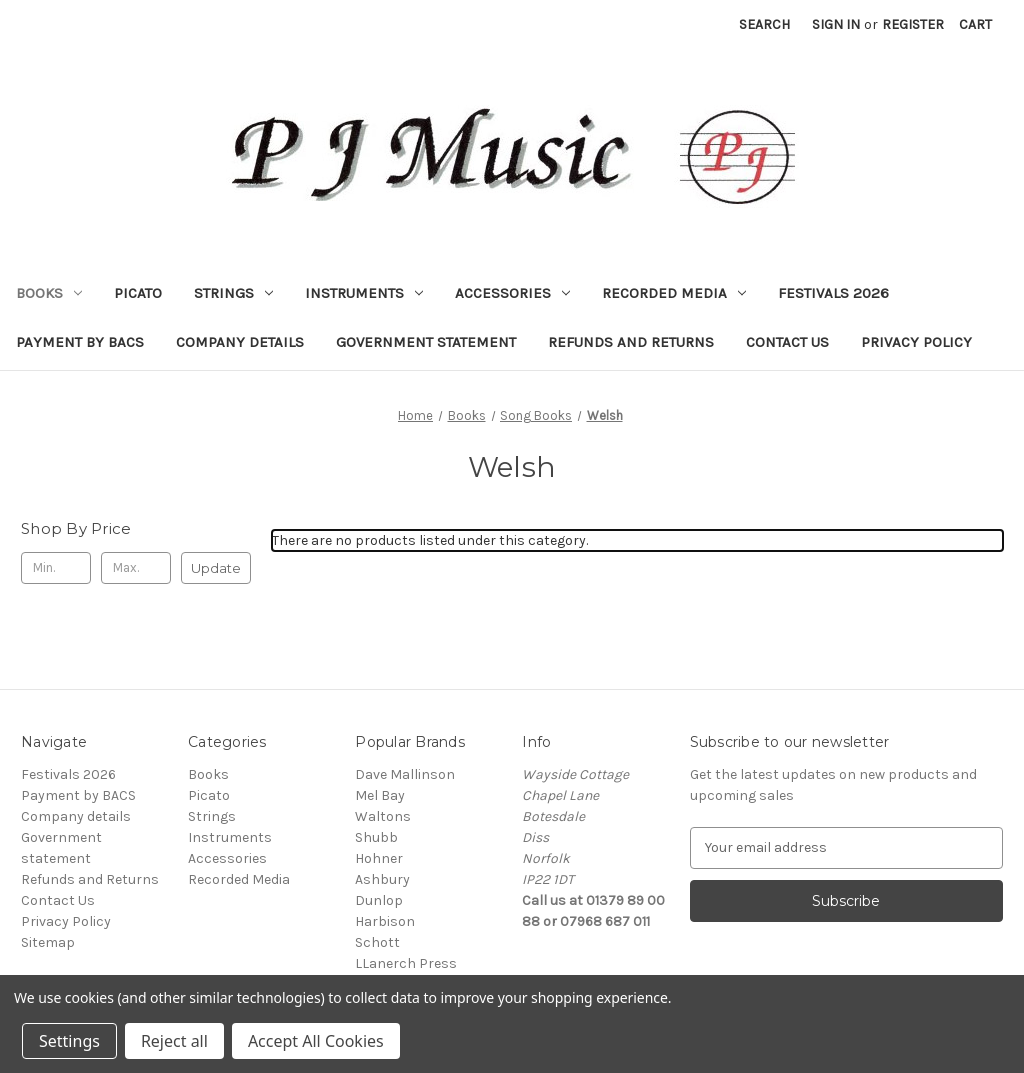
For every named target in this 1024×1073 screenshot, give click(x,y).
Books (49, 293)
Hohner (379, 858)
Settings (69, 1041)
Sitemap (48, 942)
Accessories (512, 293)
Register (913, 24)
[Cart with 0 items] (975, 24)
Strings (233, 293)
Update (216, 568)
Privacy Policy (916, 342)
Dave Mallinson (405, 774)
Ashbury (382, 879)
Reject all (174, 1041)
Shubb (376, 837)
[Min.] (56, 568)
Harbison (385, 921)
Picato (138, 293)
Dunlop (379, 900)
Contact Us (787, 342)
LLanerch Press (406, 963)
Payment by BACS (80, 342)
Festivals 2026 (833, 293)
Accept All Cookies (316, 1041)
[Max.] (136, 568)
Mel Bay (380, 795)
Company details (240, 342)
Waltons (383, 816)
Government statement (426, 342)
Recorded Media (674, 293)
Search (764, 24)
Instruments (364, 293)
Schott (377, 942)
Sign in (836, 24)
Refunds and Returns (631, 342)
